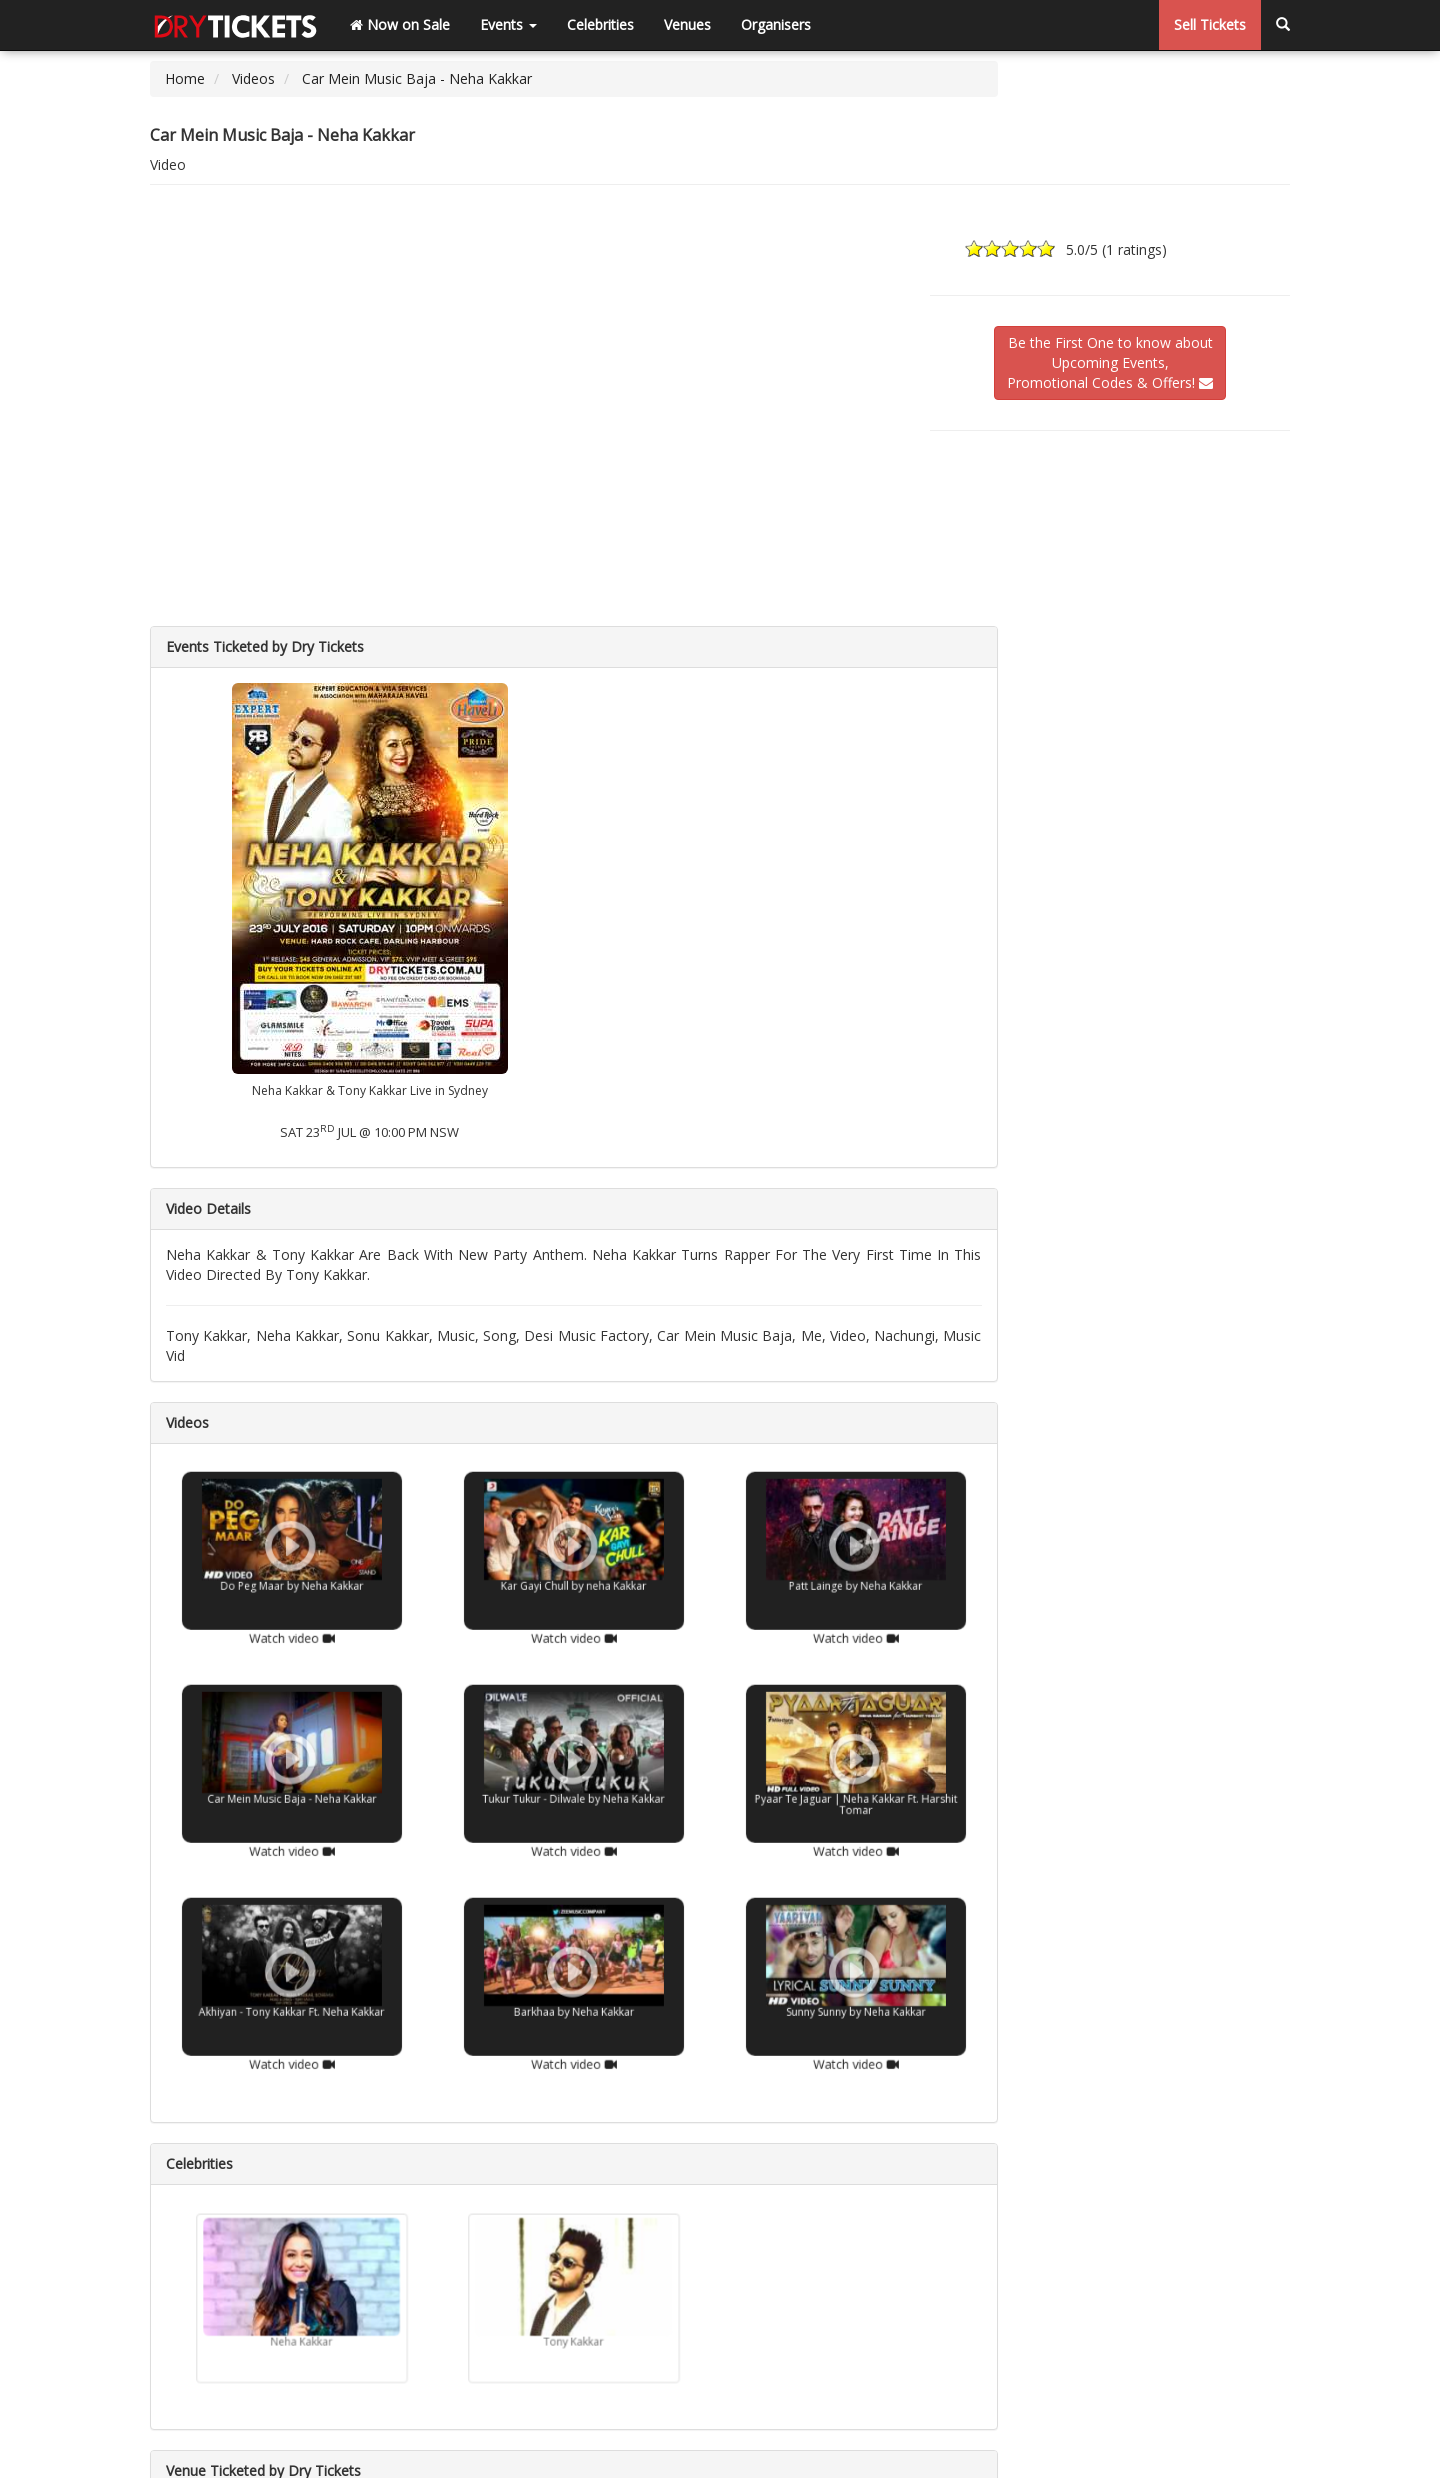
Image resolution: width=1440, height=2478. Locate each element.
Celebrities (600, 24)
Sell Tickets (1210, 24)
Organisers (776, 24)
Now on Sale (400, 24)
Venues (687, 24)
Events (508, 24)
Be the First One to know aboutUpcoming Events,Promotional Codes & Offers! (1110, 362)
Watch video (291, 1609)
